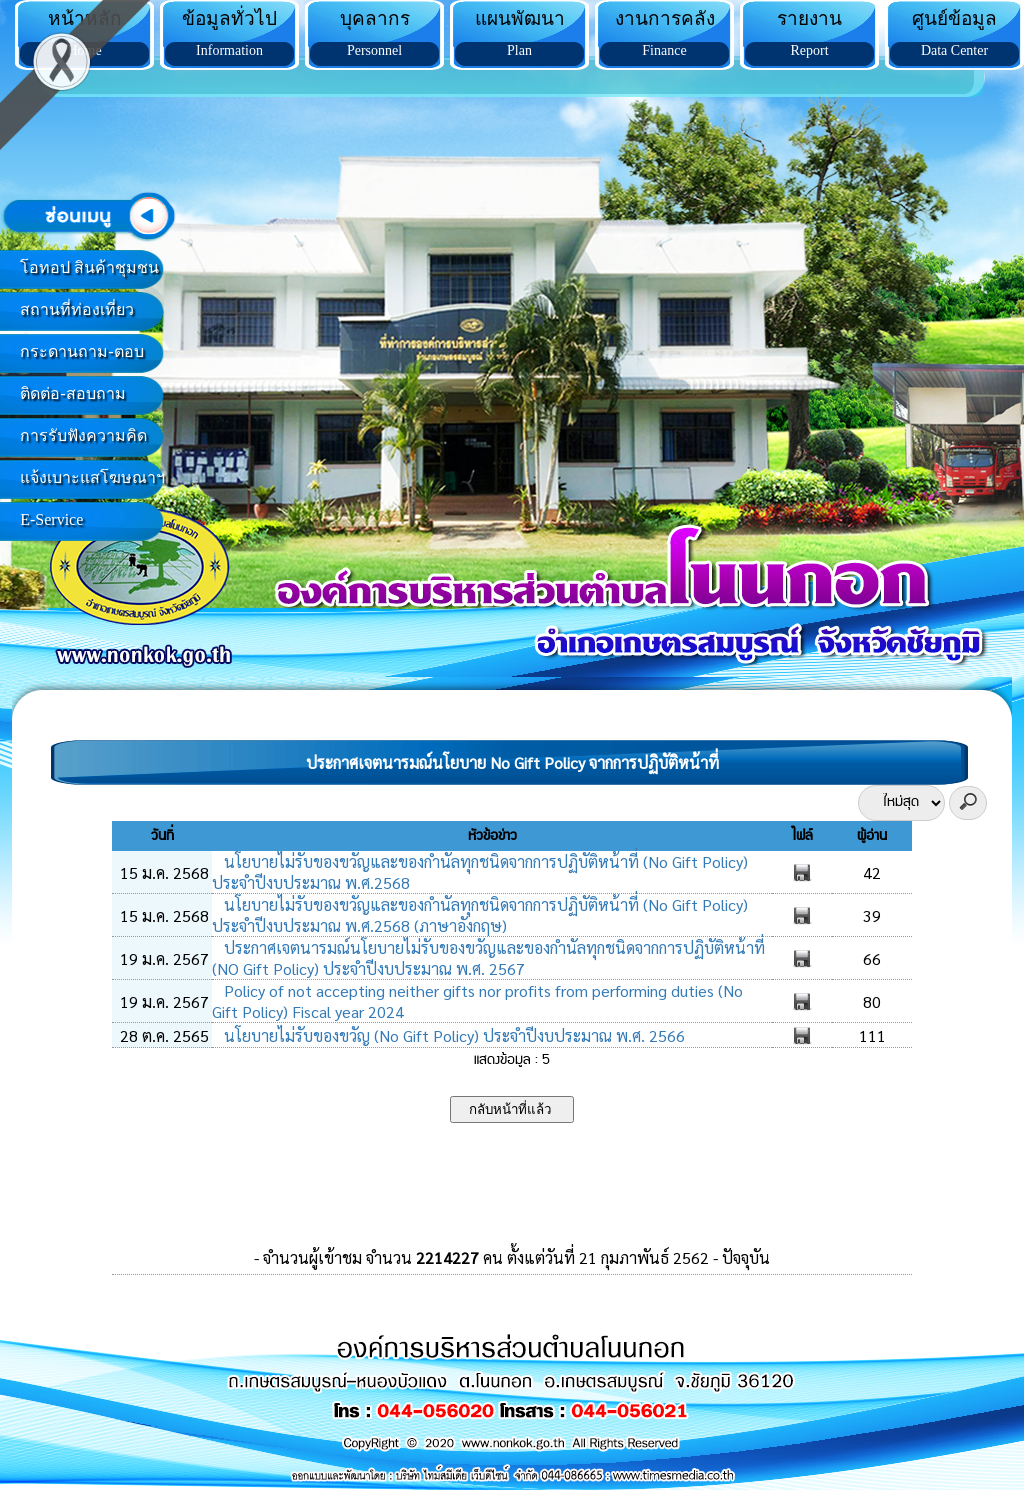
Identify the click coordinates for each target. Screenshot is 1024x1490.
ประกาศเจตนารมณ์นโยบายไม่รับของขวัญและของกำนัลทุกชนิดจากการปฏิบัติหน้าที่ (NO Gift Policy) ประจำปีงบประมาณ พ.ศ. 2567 (488, 958)
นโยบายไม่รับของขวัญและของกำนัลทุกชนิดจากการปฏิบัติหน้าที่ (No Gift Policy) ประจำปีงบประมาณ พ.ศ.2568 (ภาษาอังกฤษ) (480, 915)
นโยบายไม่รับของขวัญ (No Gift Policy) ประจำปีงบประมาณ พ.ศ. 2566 (452, 1035)
